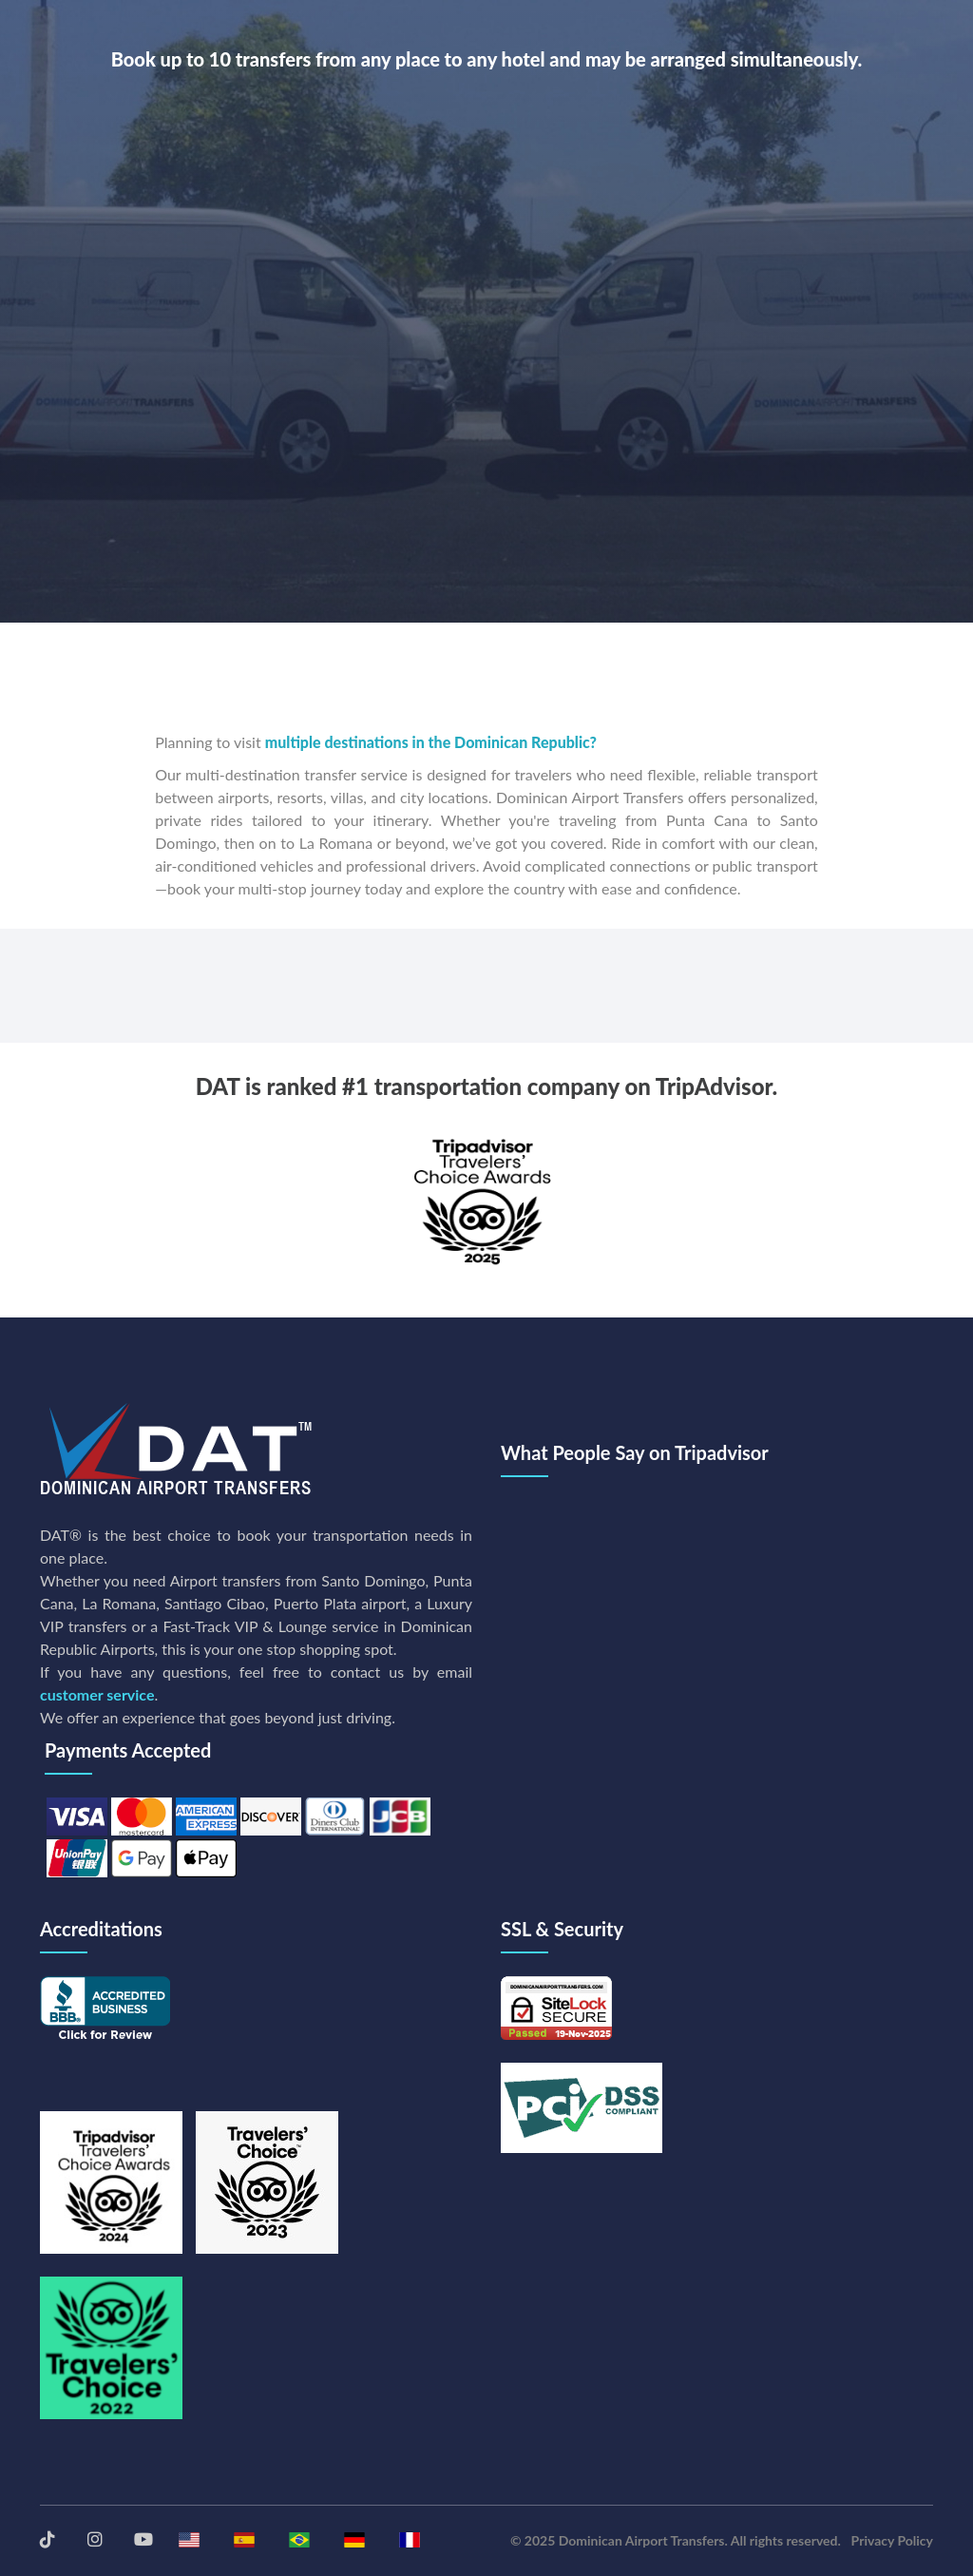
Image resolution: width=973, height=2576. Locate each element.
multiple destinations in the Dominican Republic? (431, 742)
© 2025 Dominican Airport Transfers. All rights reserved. (675, 2540)
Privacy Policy (892, 2540)
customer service (97, 1694)
